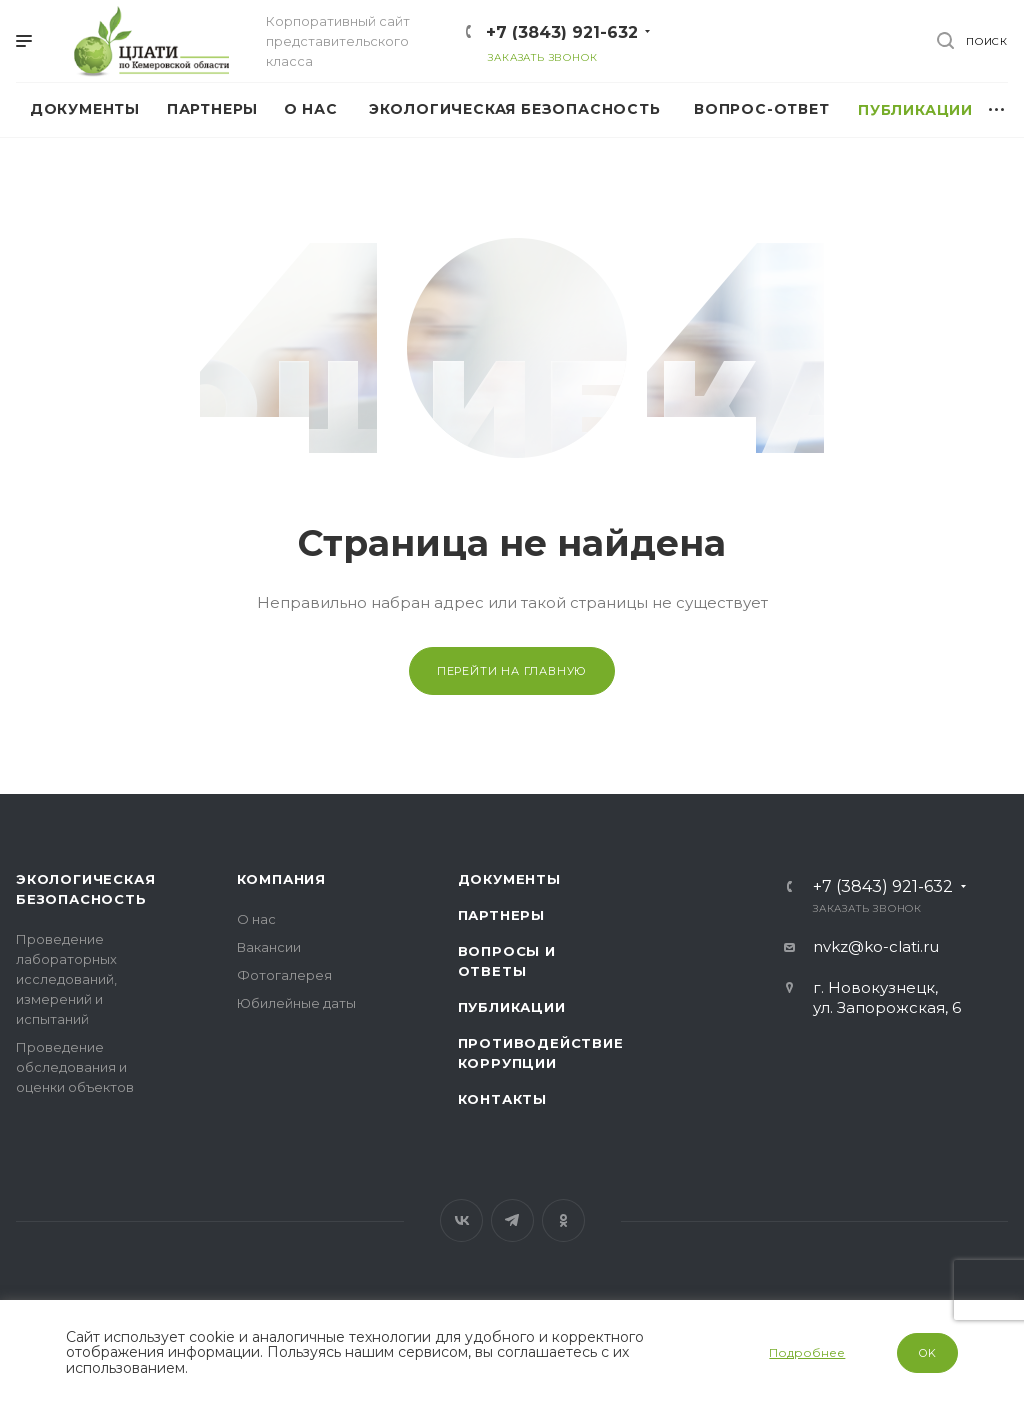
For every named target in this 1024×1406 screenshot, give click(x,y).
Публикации (512, 1007)
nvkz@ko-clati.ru (876, 946)
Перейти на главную (512, 671)
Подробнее (807, 1352)
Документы (509, 879)
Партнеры (501, 915)
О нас (256, 919)
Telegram (512, 1220)
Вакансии (269, 947)
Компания (281, 879)
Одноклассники (563, 1220)
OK (928, 1353)
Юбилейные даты (296, 1003)
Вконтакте (461, 1220)
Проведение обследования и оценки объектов (75, 1067)
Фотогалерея (284, 975)
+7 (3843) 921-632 (562, 32)
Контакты (502, 1099)
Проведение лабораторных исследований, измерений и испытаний (66, 979)
